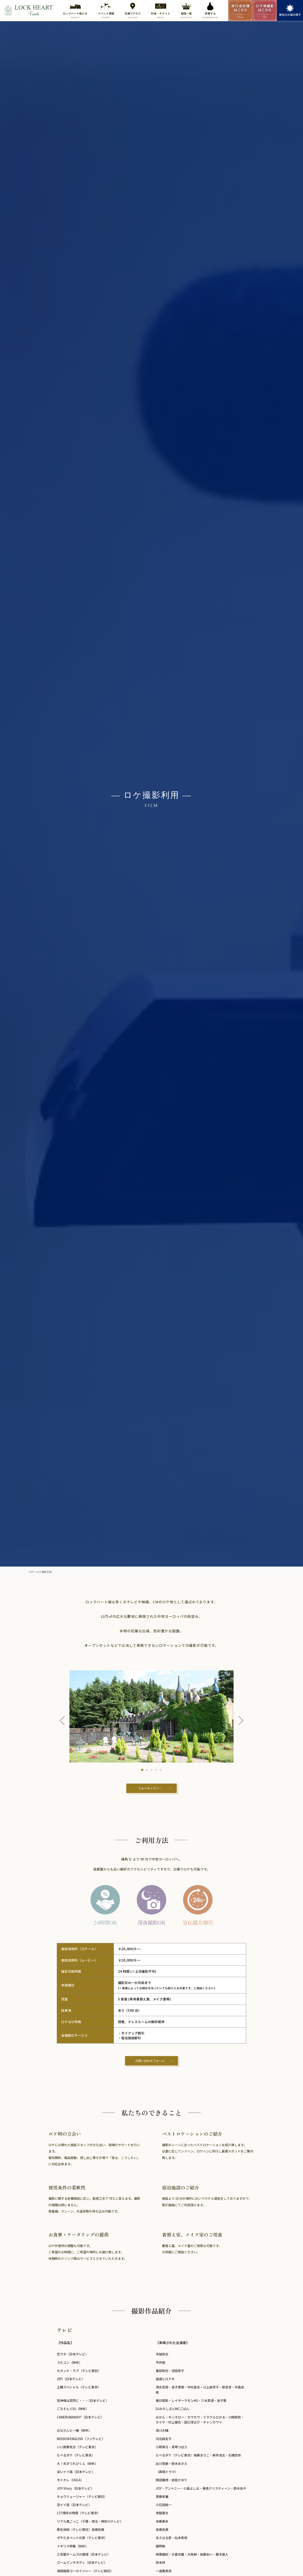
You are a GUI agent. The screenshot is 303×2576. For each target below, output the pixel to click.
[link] (290, 10)
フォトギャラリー (150, 1788)
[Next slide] (238, 1720)
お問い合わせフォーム (150, 2061)
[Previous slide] (64, 1720)
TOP (31, 1571)
